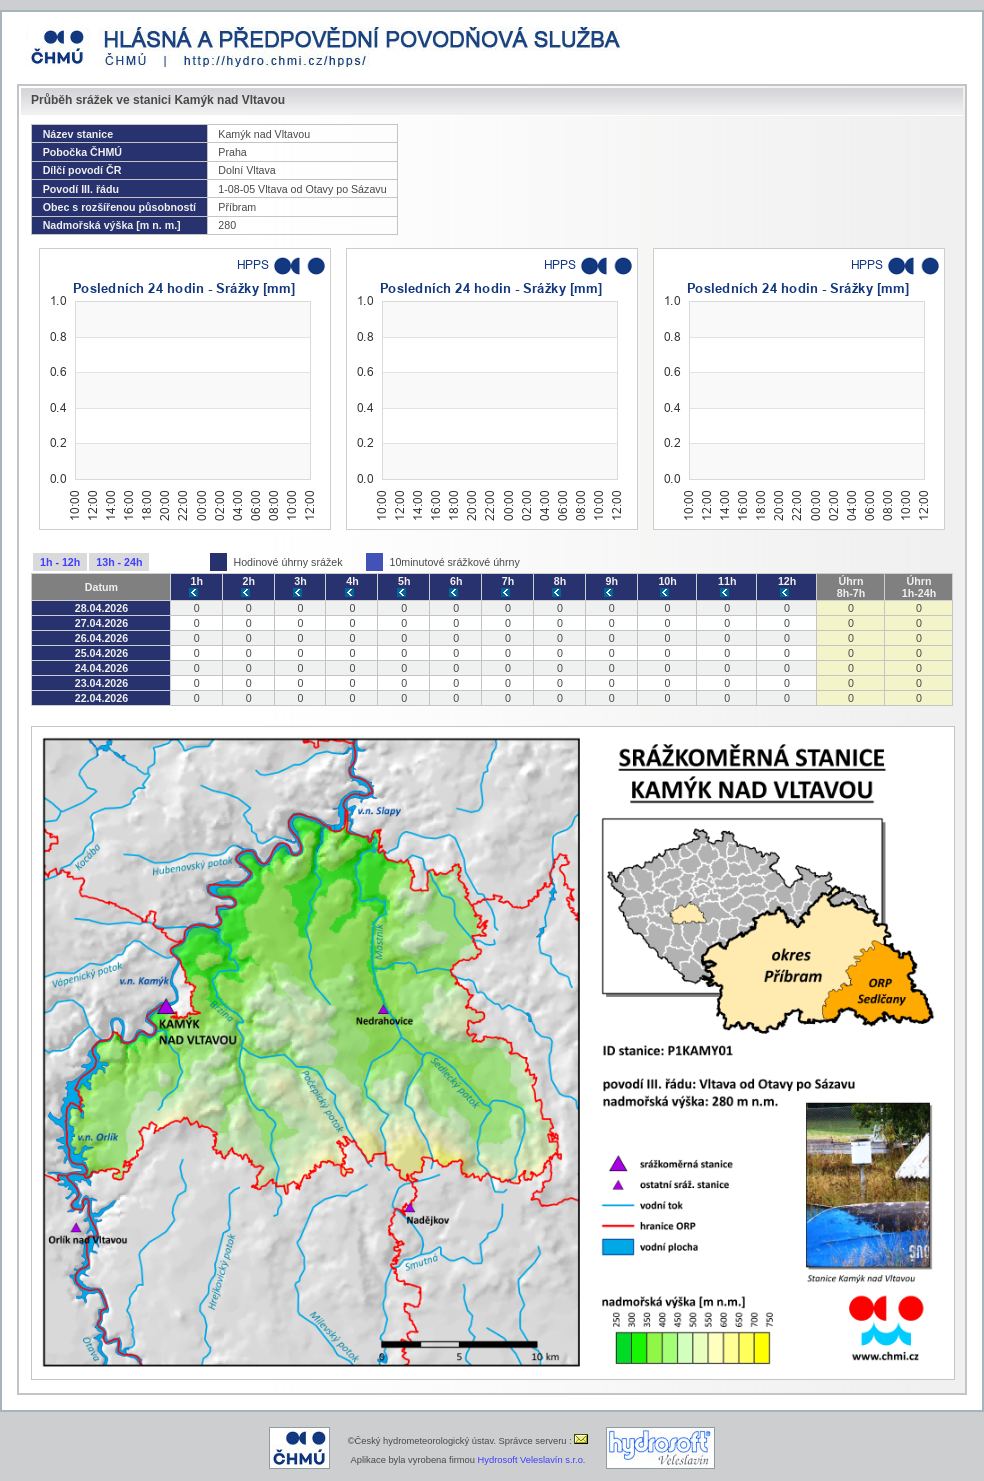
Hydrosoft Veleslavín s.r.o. (532, 1460)
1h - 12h (60, 562)
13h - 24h (119, 562)
